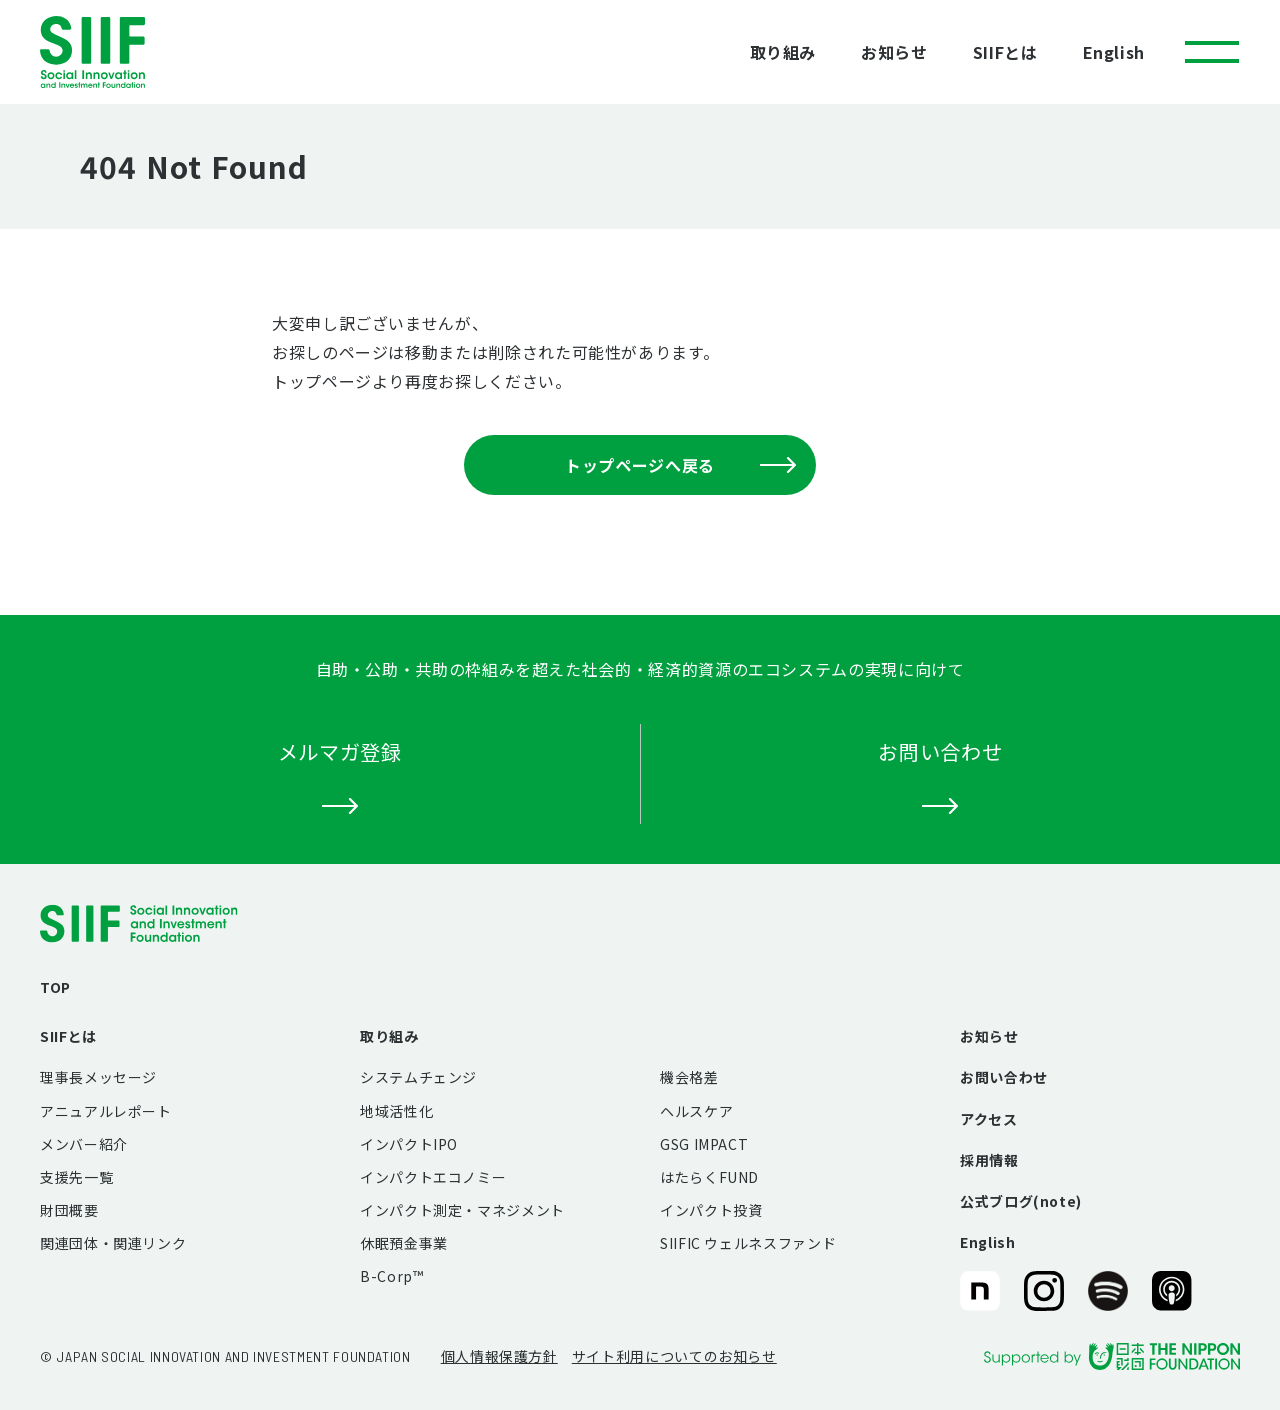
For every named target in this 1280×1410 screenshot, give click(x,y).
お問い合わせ (1004, 1077)
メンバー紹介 (84, 1144)
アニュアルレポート (106, 1111)
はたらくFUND (709, 1177)
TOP (55, 987)
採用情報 (989, 1160)
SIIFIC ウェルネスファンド (748, 1243)
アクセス (989, 1119)
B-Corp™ (391, 1276)
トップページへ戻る (680, 465)
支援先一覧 (76, 1177)
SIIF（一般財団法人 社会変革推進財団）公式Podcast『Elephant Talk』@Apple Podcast (1172, 1292)
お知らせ (894, 52)
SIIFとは (1005, 52)
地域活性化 (396, 1111)
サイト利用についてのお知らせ (674, 1356)
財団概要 (69, 1210)
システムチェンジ (418, 1077)
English (1114, 52)
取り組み (783, 52)
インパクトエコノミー (433, 1177)
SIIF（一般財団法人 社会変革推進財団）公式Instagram (1044, 1292)
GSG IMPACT (704, 1144)
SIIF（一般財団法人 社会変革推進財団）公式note (978, 1292)
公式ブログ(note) (1021, 1201)
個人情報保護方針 (499, 1356)
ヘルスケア (696, 1111)
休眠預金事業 (404, 1243)
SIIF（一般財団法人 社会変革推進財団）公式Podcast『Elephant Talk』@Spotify (1108, 1292)
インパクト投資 (711, 1210)
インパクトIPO (409, 1144)
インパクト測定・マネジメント (462, 1210)
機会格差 (689, 1077)
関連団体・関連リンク (113, 1243)
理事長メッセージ (98, 1077)
